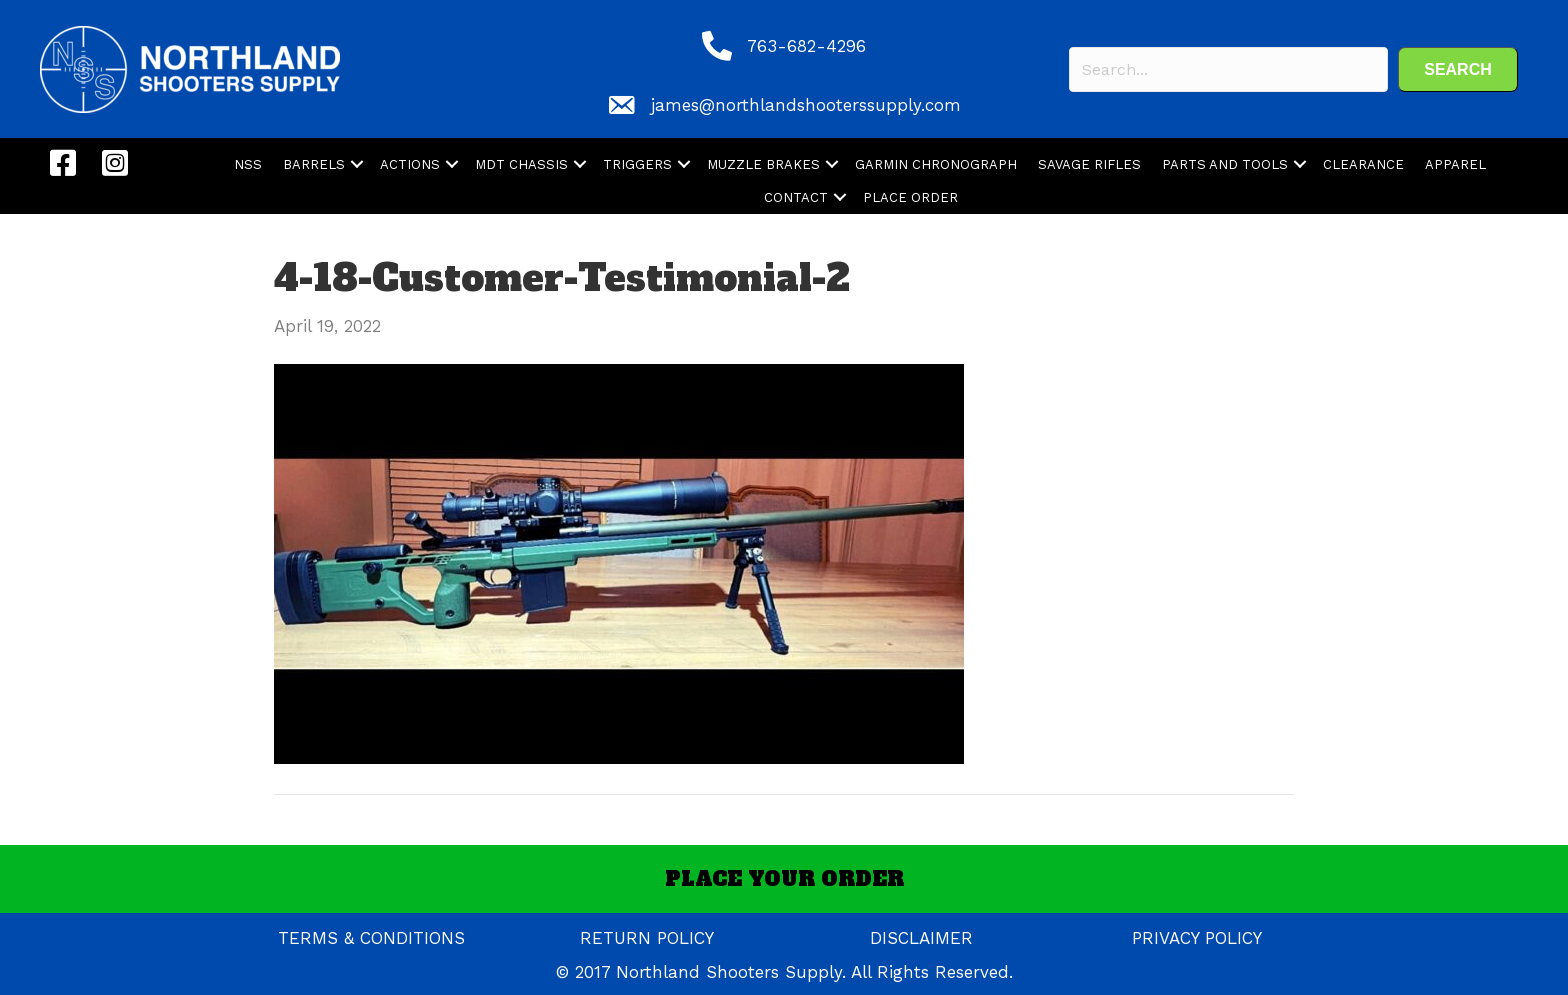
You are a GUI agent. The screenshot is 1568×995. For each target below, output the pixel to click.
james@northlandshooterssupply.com (806, 105)
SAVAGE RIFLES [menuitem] (1089, 164)
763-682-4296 (806, 46)
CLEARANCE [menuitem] (1363, 164)
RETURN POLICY (647, 938)
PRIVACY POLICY (1197, 938)
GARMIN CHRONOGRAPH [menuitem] (936, 164)
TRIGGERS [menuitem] (637, 164)
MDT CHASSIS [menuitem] (521, 164)
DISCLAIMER (921, 938)
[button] (1458, 69)
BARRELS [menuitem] (314, 164)
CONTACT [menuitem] (796, 197)
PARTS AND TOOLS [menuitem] (1225, 164)
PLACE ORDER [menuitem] (910, 197)
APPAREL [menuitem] (1455, 164)
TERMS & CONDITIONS (371, 938)
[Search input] (1228, 69)
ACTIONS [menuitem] (410, 164)
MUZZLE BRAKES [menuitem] (763, 164)
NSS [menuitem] (248, 164)
